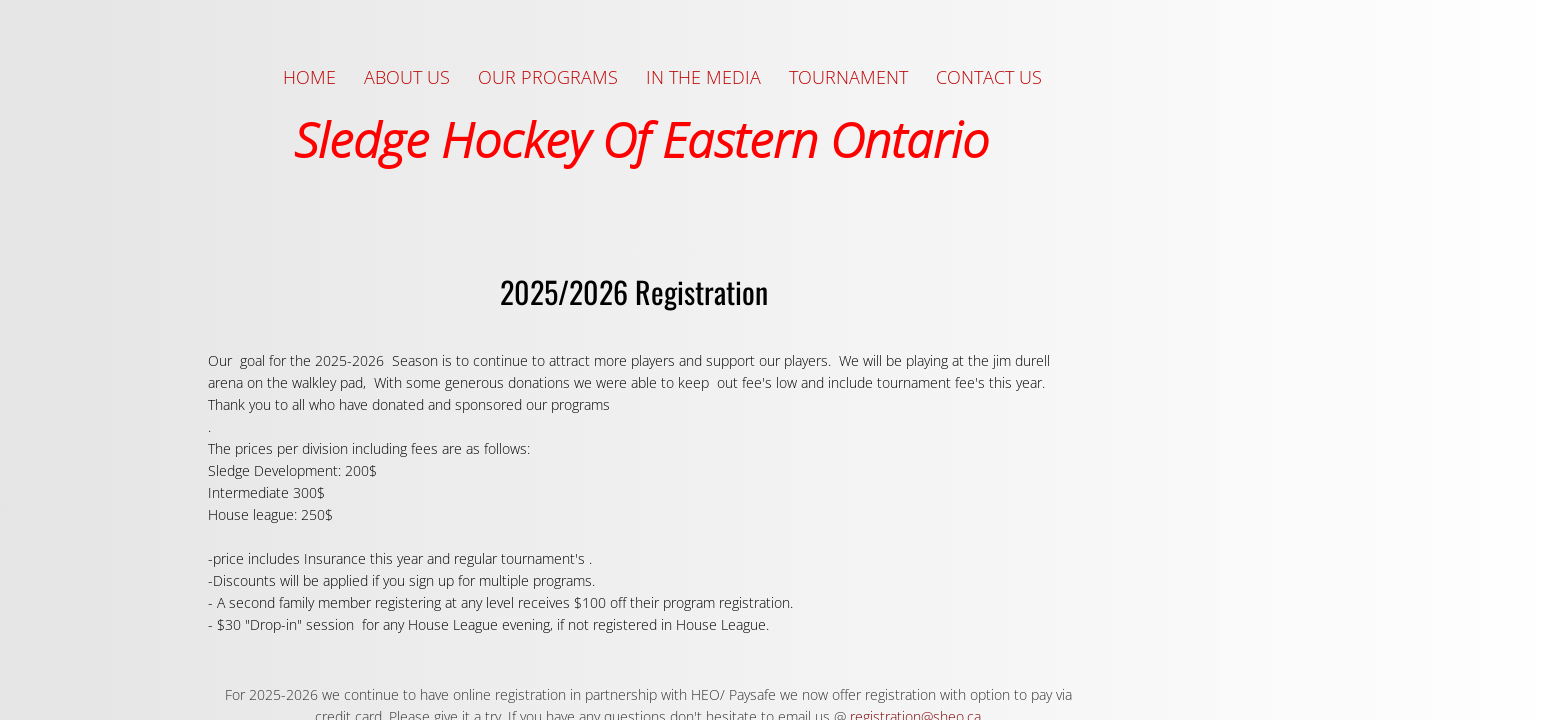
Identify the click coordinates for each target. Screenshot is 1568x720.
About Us (407, 77)
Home (309, 77)
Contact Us (989, 77)
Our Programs (548, 77)
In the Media (703, 77)
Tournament (848, 77)
